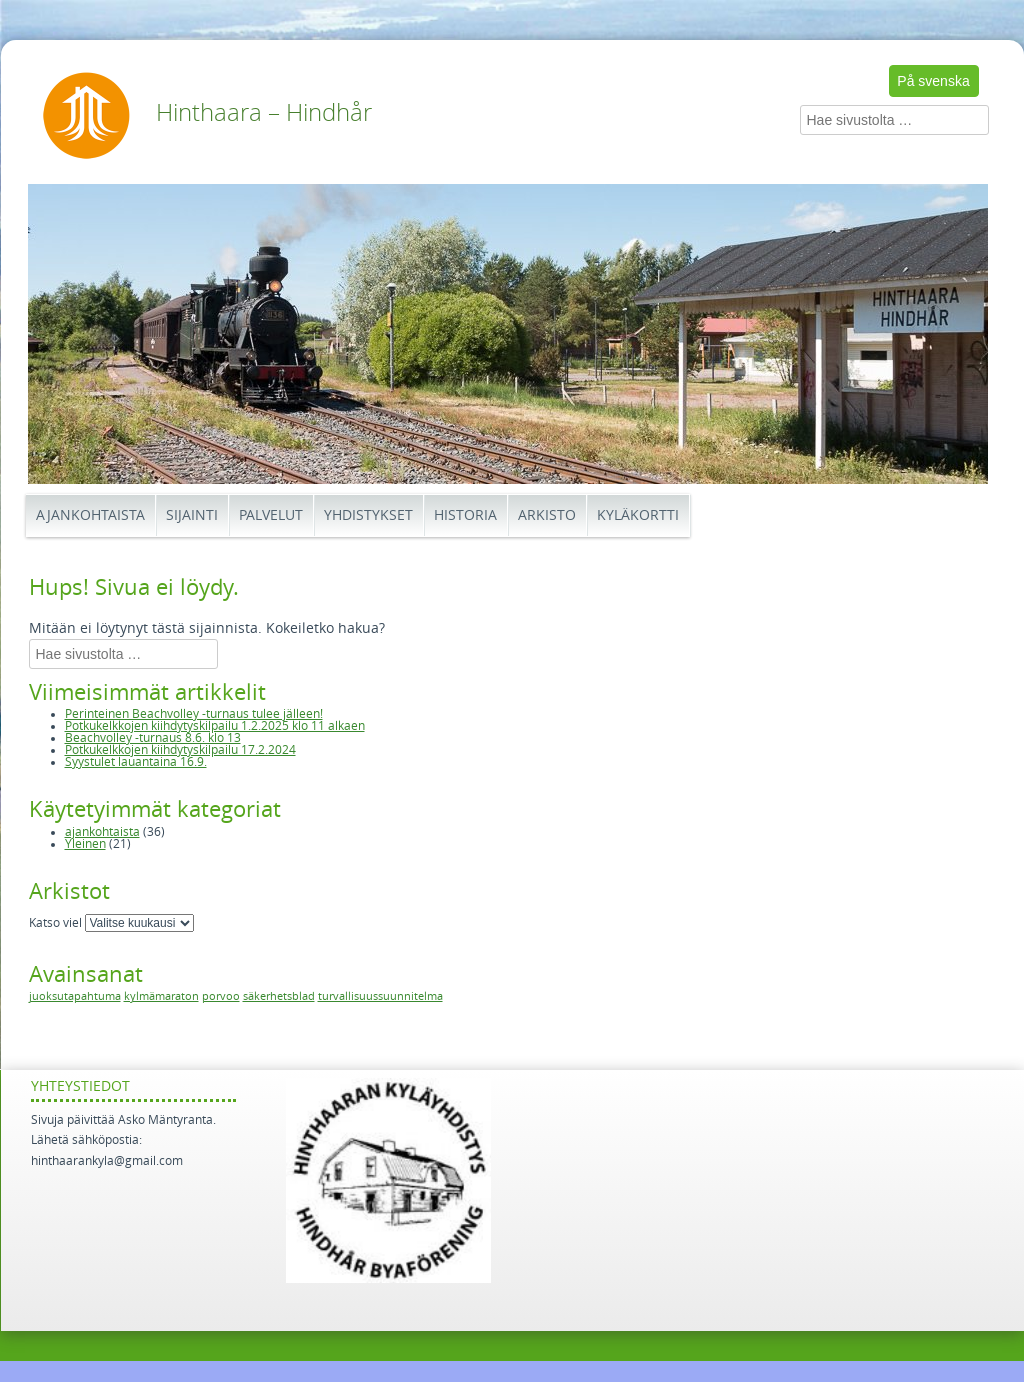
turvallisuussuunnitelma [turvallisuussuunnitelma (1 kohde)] (380, 996)
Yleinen (85, 844)
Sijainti (192, 515)
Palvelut (271, 515)
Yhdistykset (368, 515)
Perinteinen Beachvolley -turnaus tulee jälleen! (194, 714)
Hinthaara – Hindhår (264, 113)
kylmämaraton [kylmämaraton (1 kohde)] (161, 996)
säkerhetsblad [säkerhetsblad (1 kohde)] (279, 996)
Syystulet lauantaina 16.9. (136, 762)
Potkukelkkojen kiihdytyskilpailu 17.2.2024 (180, 750)
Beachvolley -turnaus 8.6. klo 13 (153, 738)
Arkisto (547, 515)
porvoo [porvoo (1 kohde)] (221, 996)
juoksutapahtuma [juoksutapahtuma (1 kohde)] (75, 996)
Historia (465, 515)
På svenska (933, 81)
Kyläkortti (638, 515)
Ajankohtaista (90, 515)
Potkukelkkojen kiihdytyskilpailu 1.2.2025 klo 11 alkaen (215, 726)
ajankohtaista (102, 832)
